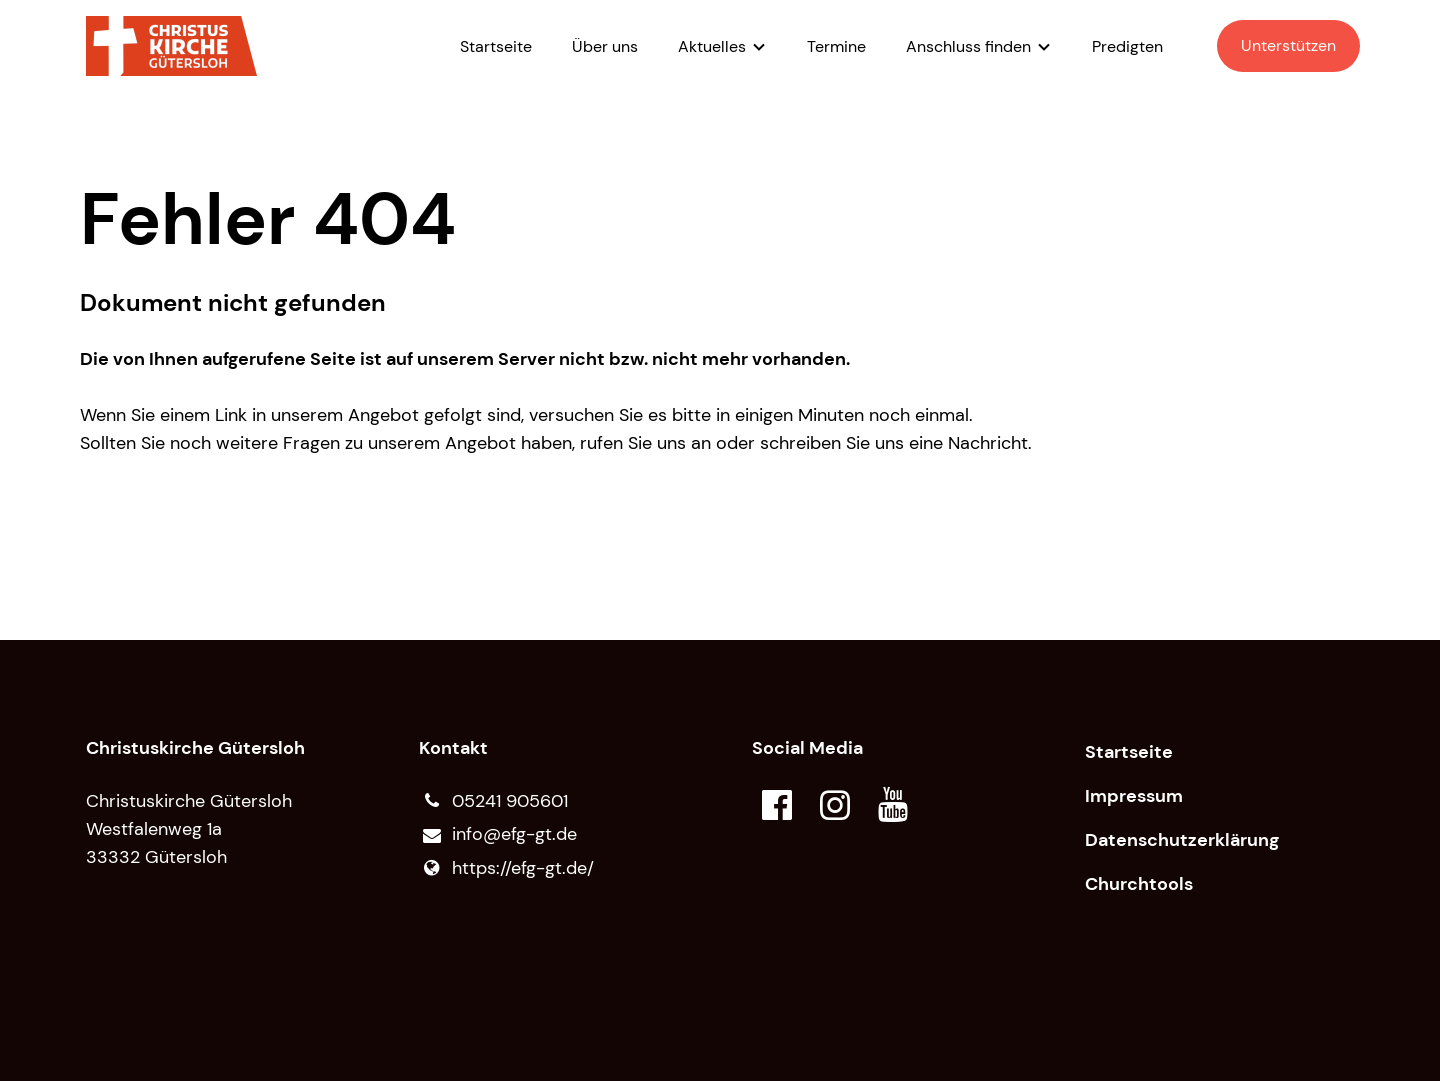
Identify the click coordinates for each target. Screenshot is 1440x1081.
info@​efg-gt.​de (498, 835)
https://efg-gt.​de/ (506, 868)
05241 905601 (493, 801)
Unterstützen (1288, 45)
